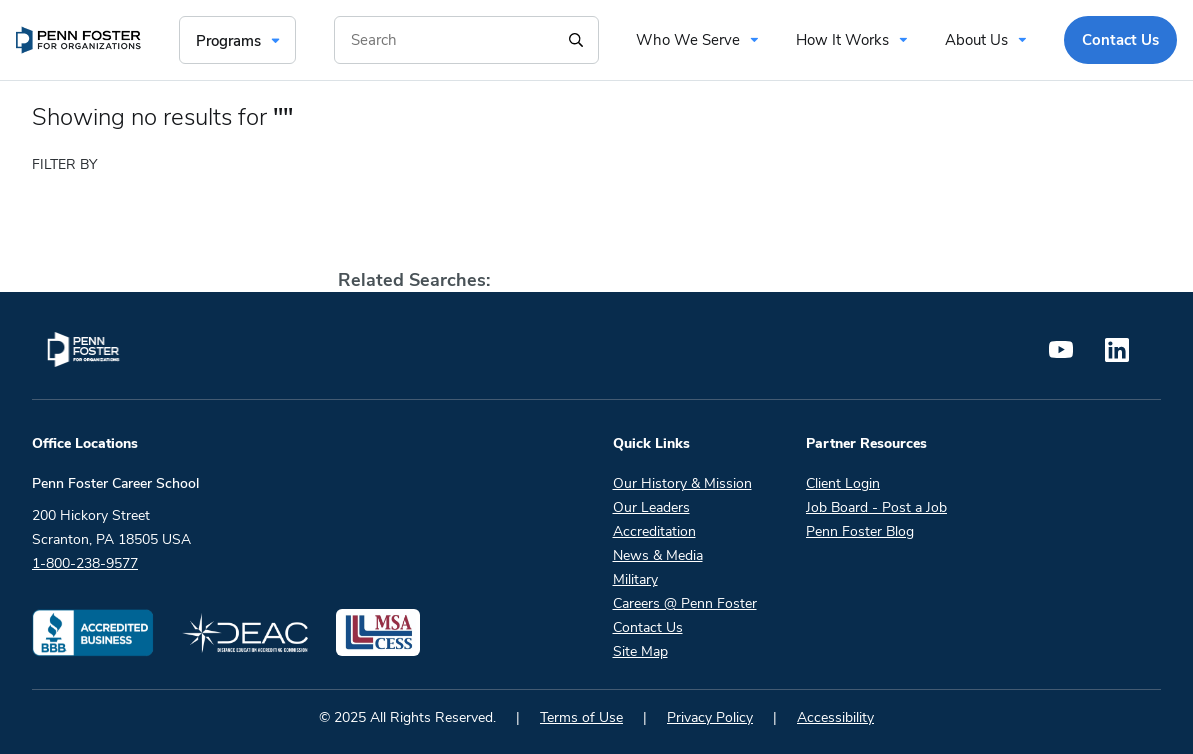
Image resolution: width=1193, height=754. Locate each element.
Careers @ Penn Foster (685, 603)
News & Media (658, 555)
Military (635, 579)
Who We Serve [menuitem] (688, 40)
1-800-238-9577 (85, 563)
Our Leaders (651, 507)
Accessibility (835, 717)
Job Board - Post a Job (876, 507)
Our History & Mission (682, 483)
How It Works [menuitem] (842, 40)
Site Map (640, 651)
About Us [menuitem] (976, 40)
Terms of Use (581, 717)
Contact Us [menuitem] (1120, 40)
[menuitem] (78, 40)
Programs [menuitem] (228, 41)
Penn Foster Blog (860, 531)
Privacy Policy (710, 717)
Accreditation (654, 531)
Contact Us (648, 627)
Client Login (843, 483)
